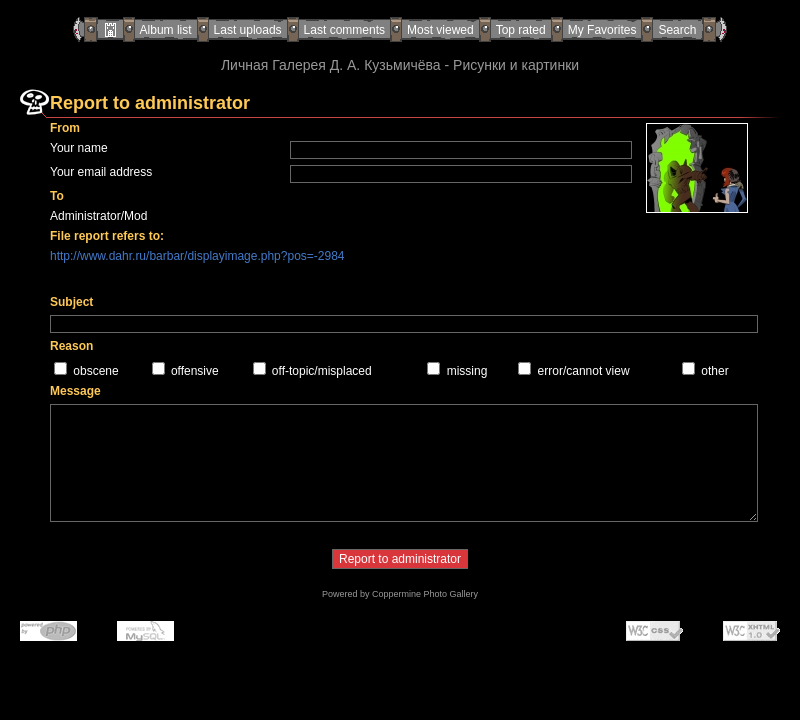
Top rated (521, 30)
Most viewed (440, 30)
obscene (95, 371)
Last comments (344, 30)
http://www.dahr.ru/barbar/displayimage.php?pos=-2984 (197, 256)
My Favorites (602, 30)
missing (467, 371)
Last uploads (248, 30)
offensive (195, 371)
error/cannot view (584, 371)
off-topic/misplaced (322, 371)
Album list (166, 30)
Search (677, 30)
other (714, 371)
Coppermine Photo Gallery (425, 594)
